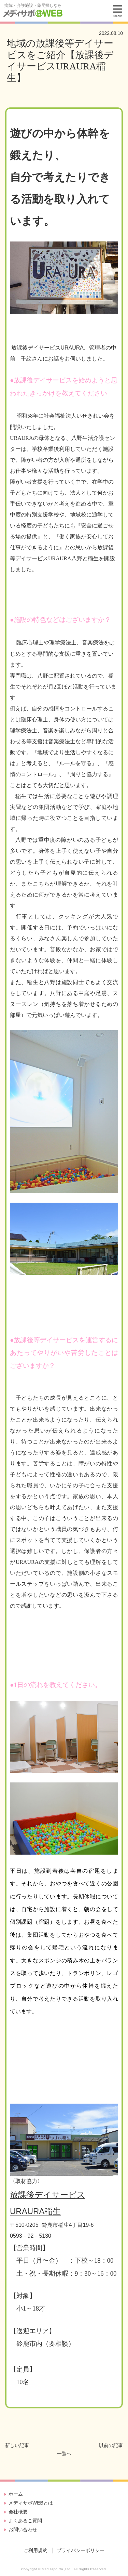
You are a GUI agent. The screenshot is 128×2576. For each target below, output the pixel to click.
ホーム (16, 2494)
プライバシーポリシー (80, 2550)
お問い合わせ (23, 2529)
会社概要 (18, 2511)
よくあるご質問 (25, 2520)
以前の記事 (111, 2445)
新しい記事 (17, 2445)
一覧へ (64, 2453)
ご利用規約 (35, 2550)
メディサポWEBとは (31, 2503)
